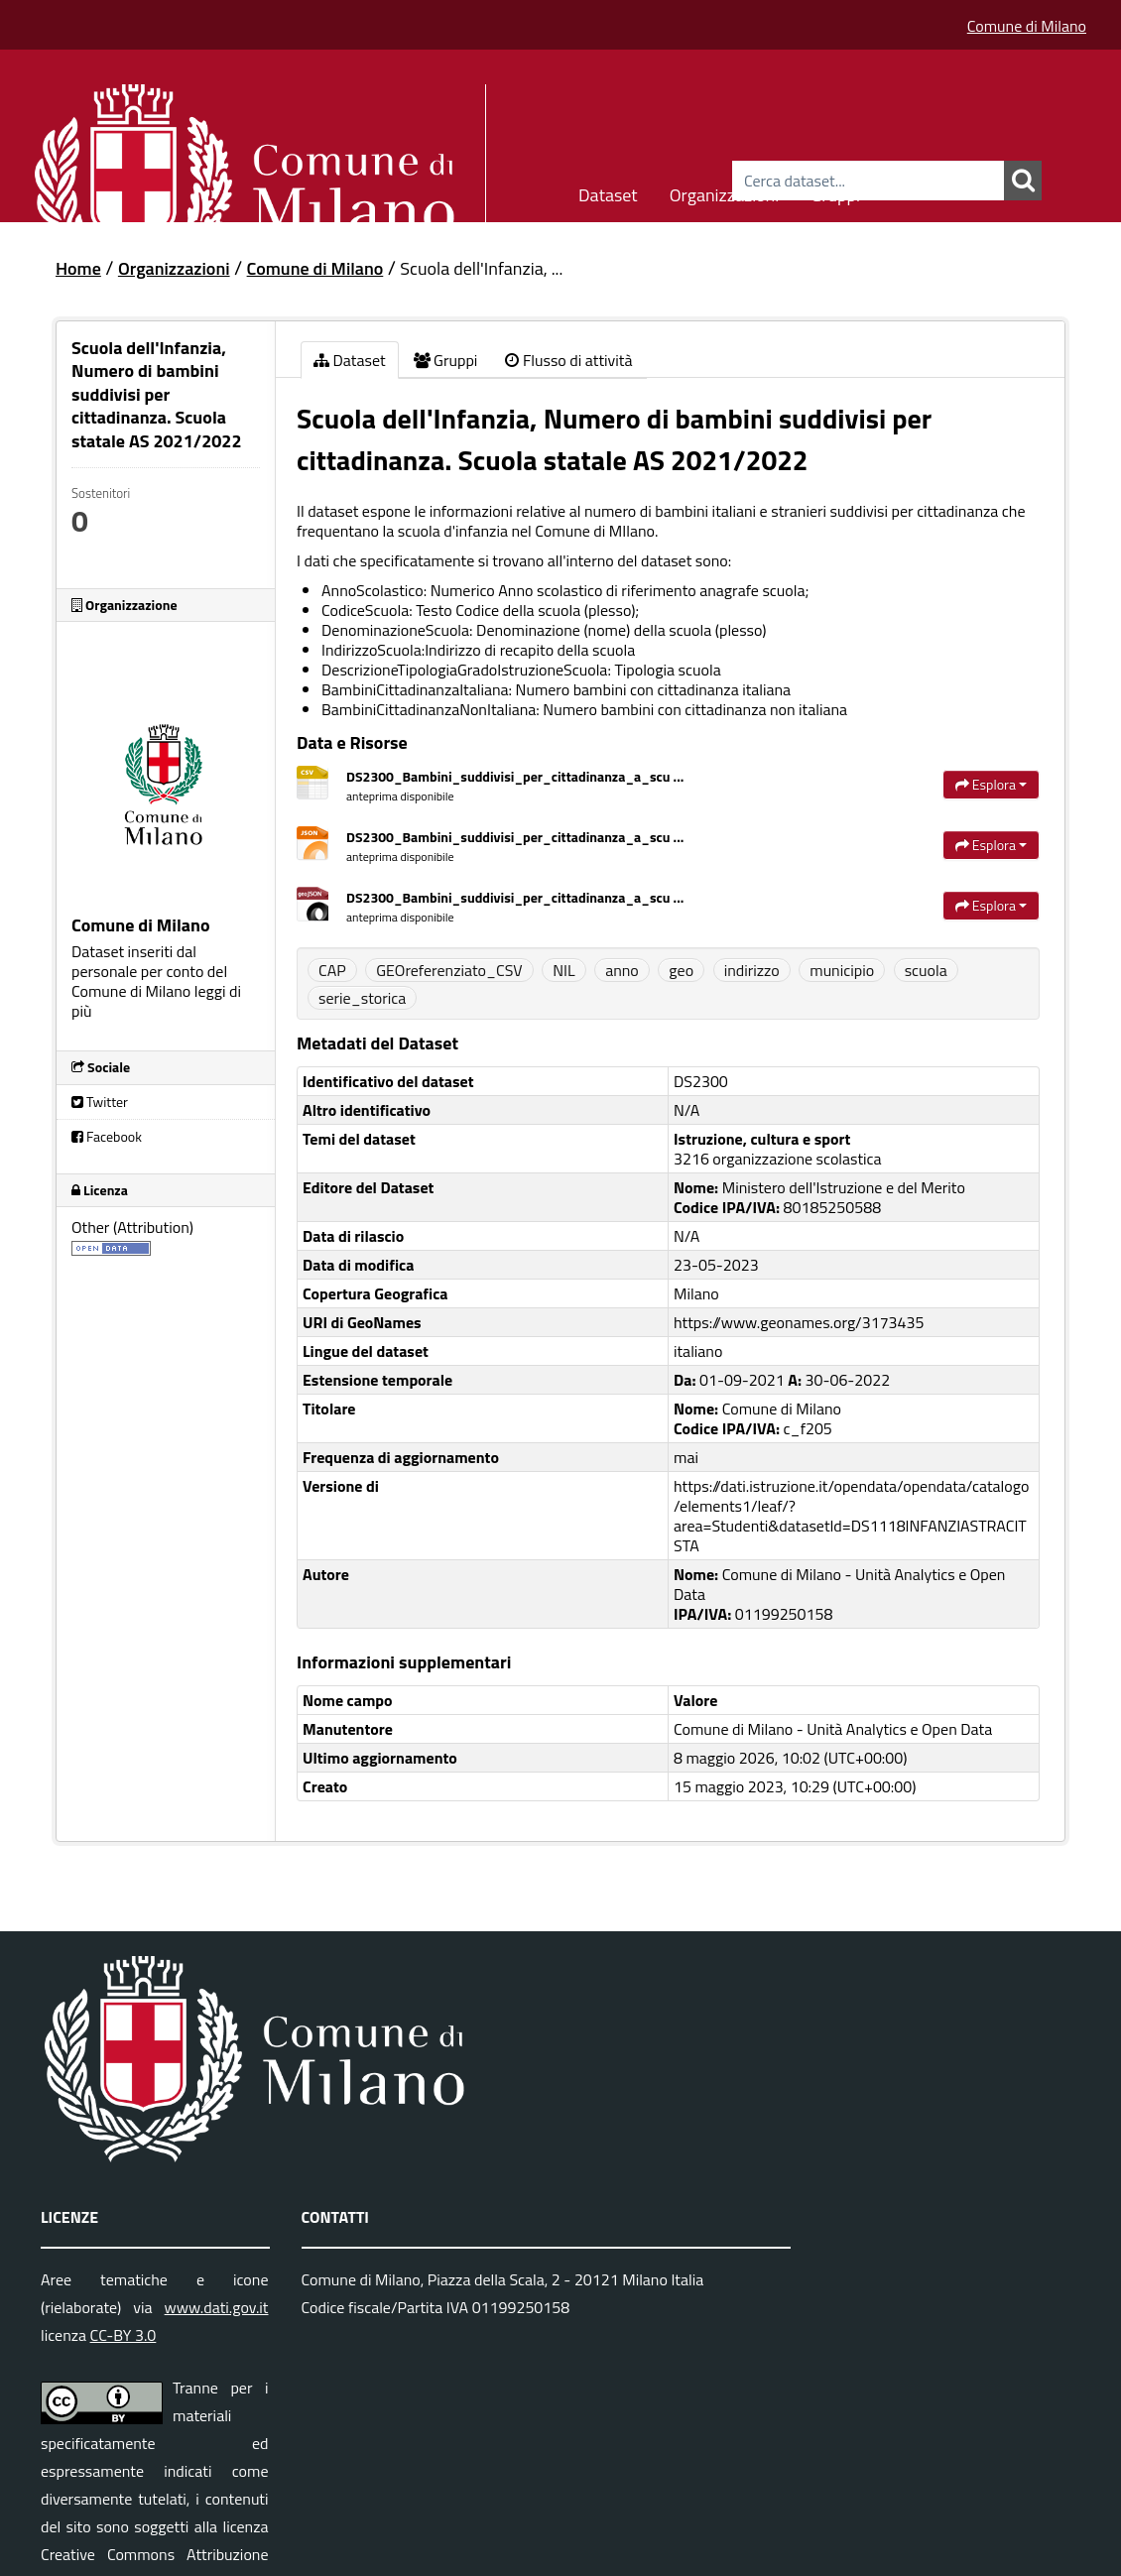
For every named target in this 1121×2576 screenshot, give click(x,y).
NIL (563, 970)
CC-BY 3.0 (123, 2335)
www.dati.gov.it (217, 2307)
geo (681, 970)
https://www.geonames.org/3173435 (799, 1322)
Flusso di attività (568, 360)
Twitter (99, 1101)
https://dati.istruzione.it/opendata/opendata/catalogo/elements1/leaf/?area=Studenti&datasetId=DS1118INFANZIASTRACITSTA (851, 1515)
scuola (926, 970)
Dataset (608, 192)
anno (622, 970)
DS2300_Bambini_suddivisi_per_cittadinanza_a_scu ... (515, 776)
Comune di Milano (1026, 26)
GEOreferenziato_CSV (449, 970)
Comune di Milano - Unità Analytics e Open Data (833, 1729)
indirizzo (752, 970)
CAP (332, 970)
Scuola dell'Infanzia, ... (481, 268)
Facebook (106, 1136)
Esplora (991, 784)
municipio (842, 970)
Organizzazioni (725, 192)
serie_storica (362, 998)
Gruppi (835, 192)
